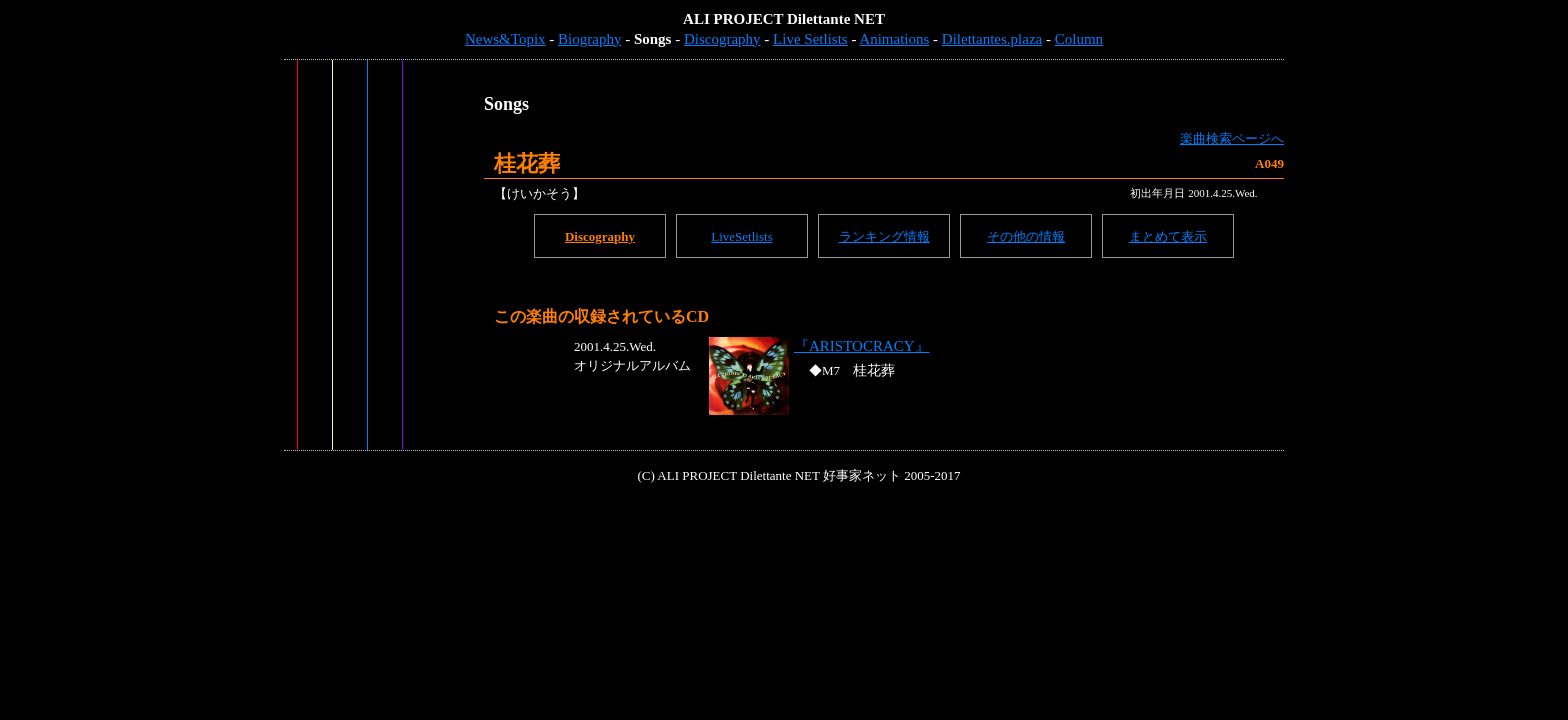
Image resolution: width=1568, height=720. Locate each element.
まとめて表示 (1168, 236)
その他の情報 (1026, 236)
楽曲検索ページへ (1232, 138)
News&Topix (505, 39)
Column (1079, 39)
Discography (722, 39)
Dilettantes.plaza (992, 39)
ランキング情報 (884, 236)
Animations (894, 39)
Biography (589, 39)
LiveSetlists (741, 236)
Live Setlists (810, 39)
